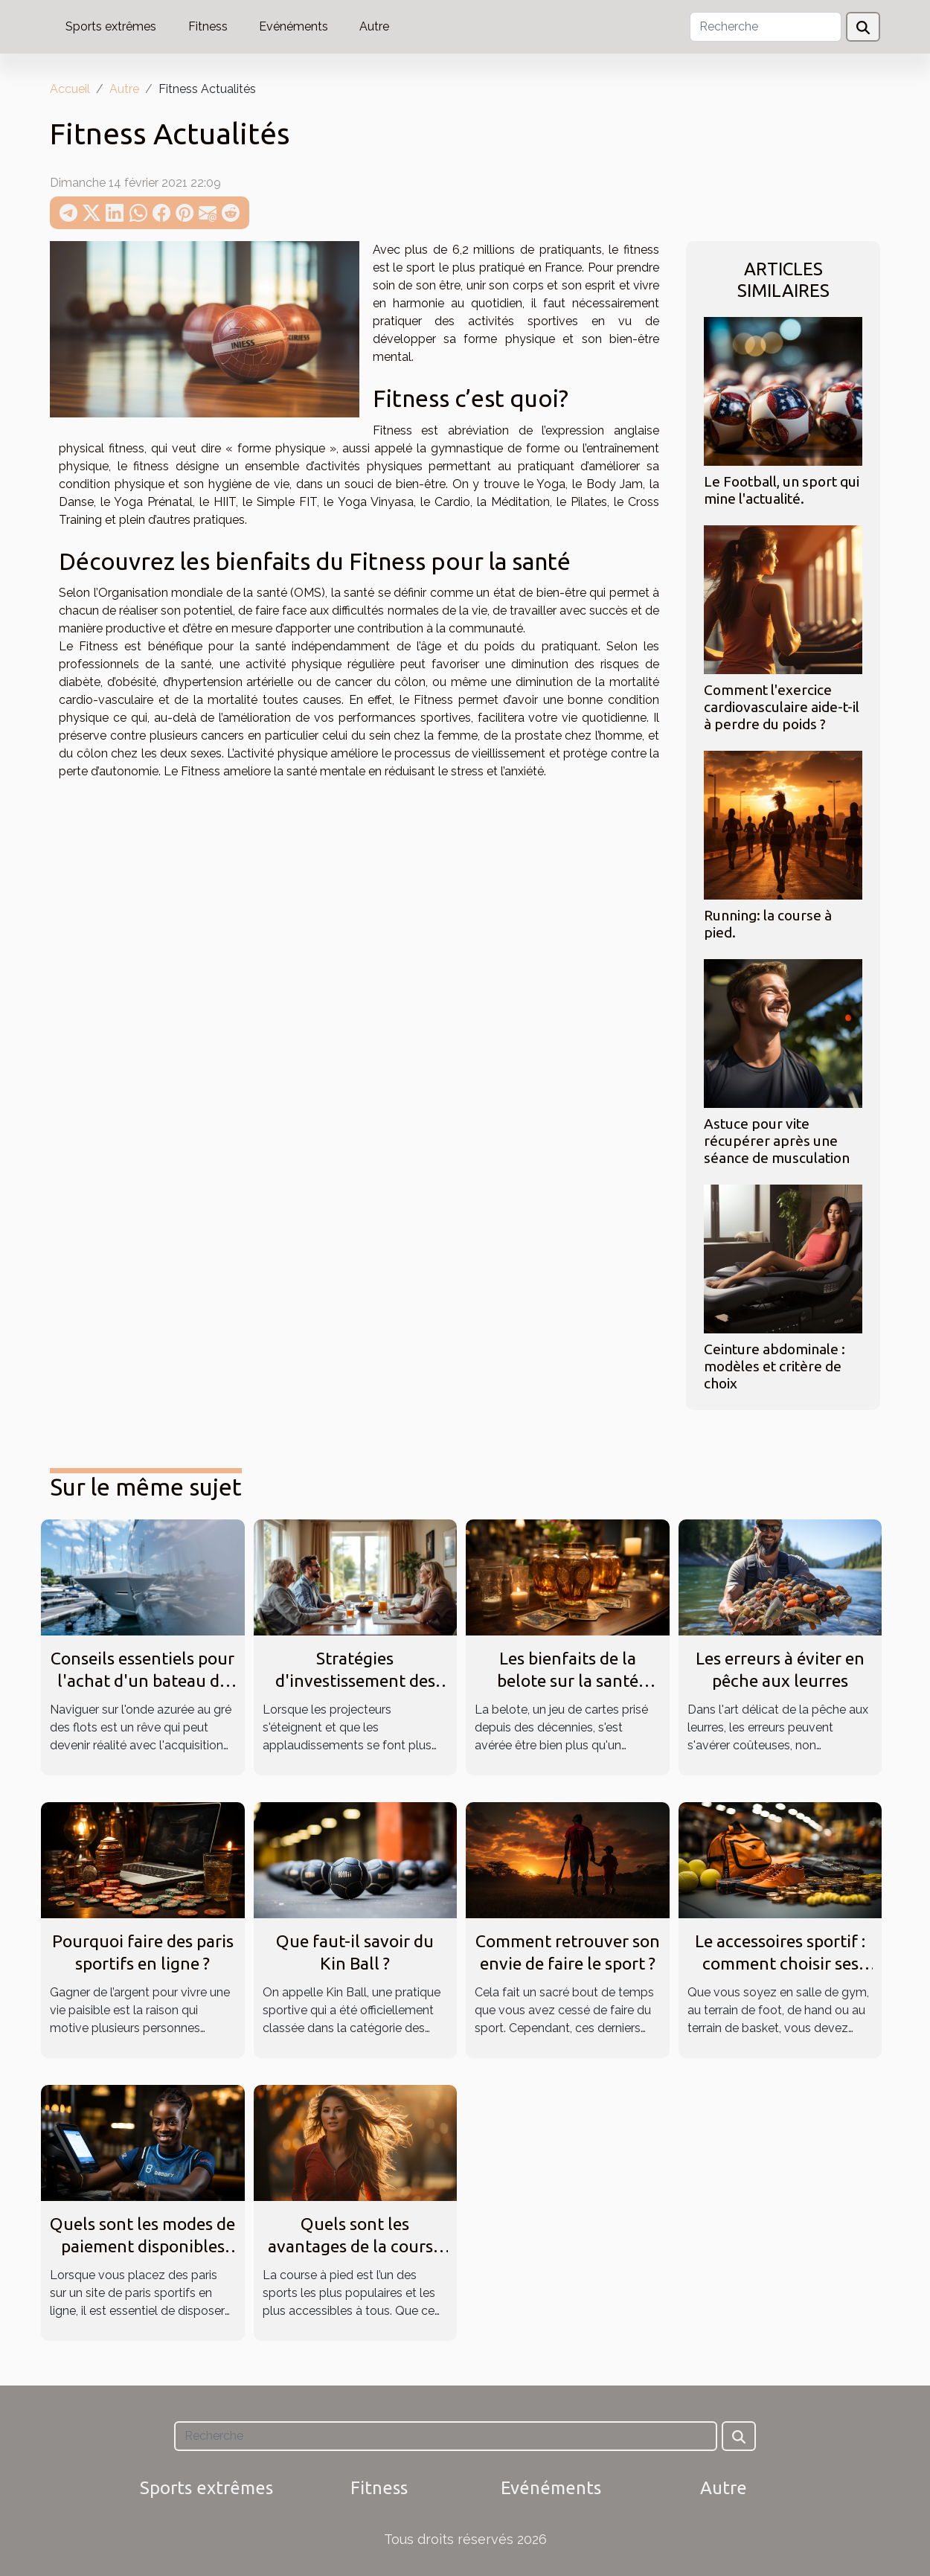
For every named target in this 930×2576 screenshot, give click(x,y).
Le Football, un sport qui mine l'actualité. (781, 490)
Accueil (70, 89)
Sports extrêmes (110, 26)
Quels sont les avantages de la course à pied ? (355, 2246)
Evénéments (293, 26)
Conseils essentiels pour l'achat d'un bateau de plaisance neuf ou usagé (142, 1680)
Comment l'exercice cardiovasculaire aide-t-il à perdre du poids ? (781, 707)
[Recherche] (765, 27)
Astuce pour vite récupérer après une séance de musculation (777, 1140)
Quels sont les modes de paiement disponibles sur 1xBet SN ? (142, 2246)
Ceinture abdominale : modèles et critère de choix (774, 1366)
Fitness (208, 26)
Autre (374, 26)
